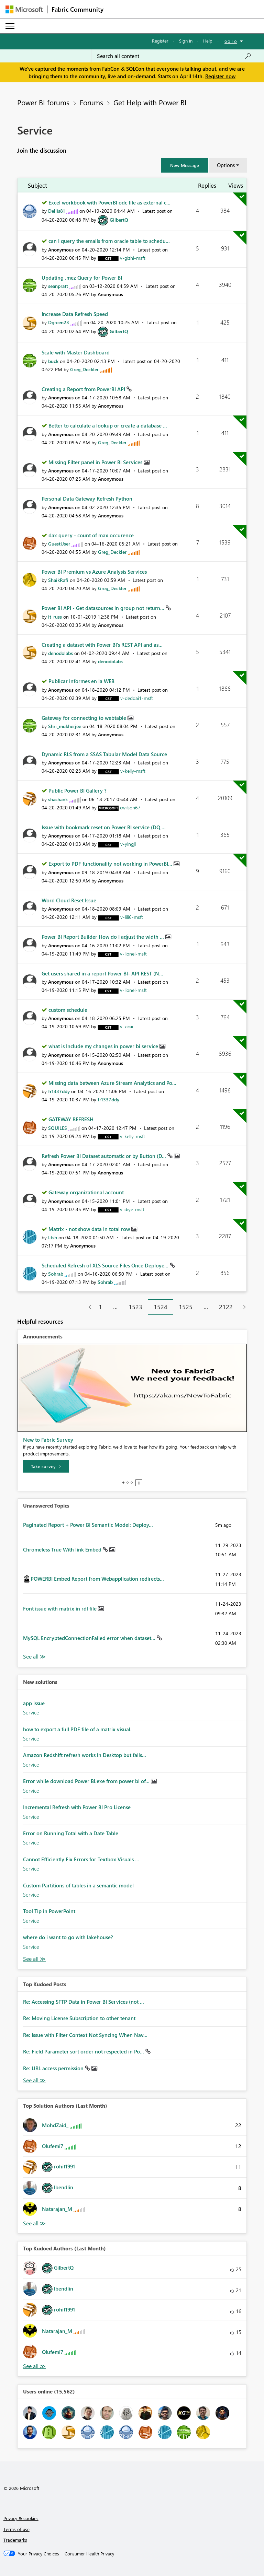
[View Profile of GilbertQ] (119, 219)
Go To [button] (230, 41)
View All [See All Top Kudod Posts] (34, 2080)
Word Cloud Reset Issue (69, 900)
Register (160, 41)
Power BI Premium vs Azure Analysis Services (94, 571)
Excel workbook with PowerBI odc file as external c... (109, 202)
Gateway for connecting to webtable (85, 717)
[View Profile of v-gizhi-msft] (132, 258)
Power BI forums (43, 102)
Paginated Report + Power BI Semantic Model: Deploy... (88, 1524)
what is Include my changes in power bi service (104, 1046)
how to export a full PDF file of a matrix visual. (77, 1729)
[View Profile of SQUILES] (57, 1128)
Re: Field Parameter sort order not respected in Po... (84, 2051)
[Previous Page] (87, 1307)
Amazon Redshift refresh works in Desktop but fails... (84, 1755)
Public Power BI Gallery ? (77, 790)
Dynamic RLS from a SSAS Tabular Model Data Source (104, 754)
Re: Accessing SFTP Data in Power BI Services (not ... (83, 2001)
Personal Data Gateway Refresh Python (87, 498)
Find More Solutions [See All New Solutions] (34, 1959)
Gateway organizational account (86, 1192)
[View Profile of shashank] (58, 799)
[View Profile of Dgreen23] (58, 322)
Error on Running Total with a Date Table (70, 1833)
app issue (34, 1703)
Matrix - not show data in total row (89, 1229)
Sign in (185, 41)
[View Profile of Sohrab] (55, 1274)
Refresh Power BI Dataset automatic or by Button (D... (104, 1155)
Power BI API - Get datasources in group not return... (104, 608)
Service (31, 1712)
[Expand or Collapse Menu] (10, 26)
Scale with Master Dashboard (76, 352)
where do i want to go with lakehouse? (68, 1937)
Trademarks (15, 2540)
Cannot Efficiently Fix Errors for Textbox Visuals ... (81, 1859)
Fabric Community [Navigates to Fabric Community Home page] (77, 9)
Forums (91, 102)
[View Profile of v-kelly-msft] (132, 771)
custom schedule (67, 1009)
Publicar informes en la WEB (81, 681)
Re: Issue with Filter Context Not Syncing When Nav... (85, 2034)
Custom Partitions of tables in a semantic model (78, 1885)
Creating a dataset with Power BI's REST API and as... (102, 644)
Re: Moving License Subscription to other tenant (79, 2018)
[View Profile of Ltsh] (52, 1237)
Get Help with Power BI (150, 102)
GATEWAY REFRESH (71, 1119)
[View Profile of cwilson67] (130, 807)
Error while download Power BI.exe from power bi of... (87, 1781)
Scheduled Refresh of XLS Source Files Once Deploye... (106, 1265)
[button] (184, 165)
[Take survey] (46, 1466)
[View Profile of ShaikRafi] (58, 580)
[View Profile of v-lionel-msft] (133, 953)
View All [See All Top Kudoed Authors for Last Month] (34, 2366)
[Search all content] (174, 55)
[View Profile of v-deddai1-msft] (136, 698)
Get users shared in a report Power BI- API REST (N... (102, 973)
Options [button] (226, 165)
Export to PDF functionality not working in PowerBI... (111, 863)
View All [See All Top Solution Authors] (34, 2223)
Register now (220, 76)
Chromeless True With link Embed (63, 1549)
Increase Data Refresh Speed (75, 314)
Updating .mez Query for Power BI (82, 277)
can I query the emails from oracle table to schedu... (109, 240)
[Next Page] (242, 1307)
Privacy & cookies (20, 2518)
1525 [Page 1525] (185, 1307)
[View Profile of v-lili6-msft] (131, 917)
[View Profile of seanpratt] (58, 286)
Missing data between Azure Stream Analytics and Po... (112, 1082)
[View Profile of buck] (53, 361)
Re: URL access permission (54, 2068)
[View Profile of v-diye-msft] (132, 1209)
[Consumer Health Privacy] (89, 2554)
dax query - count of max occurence (91, 535)
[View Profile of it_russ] (55, 616)
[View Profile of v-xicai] (126, 1026)
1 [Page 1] (100, 1307)
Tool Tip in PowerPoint (49, 1911)
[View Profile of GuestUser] (59, 543)
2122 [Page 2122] (226, 1307)
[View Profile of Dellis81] (56, 211)
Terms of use (16, 2529)
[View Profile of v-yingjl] (128, 844)
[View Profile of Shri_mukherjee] (64, 726)
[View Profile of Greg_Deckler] (84, 369)
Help (207, 41)
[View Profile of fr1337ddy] (59, 1091)
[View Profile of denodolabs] (60, 653)
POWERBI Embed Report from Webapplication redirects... (97, 1578)
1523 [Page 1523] (135, 1307)
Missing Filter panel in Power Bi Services (96, 462)
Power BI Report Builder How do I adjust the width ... (103, 936)
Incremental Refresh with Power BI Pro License (77, 1807)
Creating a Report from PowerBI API (84, 389)
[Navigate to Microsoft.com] (24, 9)
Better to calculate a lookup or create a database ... (107, 425)
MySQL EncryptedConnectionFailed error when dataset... (90, 1638)
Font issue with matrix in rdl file (60, 1608)
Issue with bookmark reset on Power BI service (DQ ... (104, 827)
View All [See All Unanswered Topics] (34, 1657)
